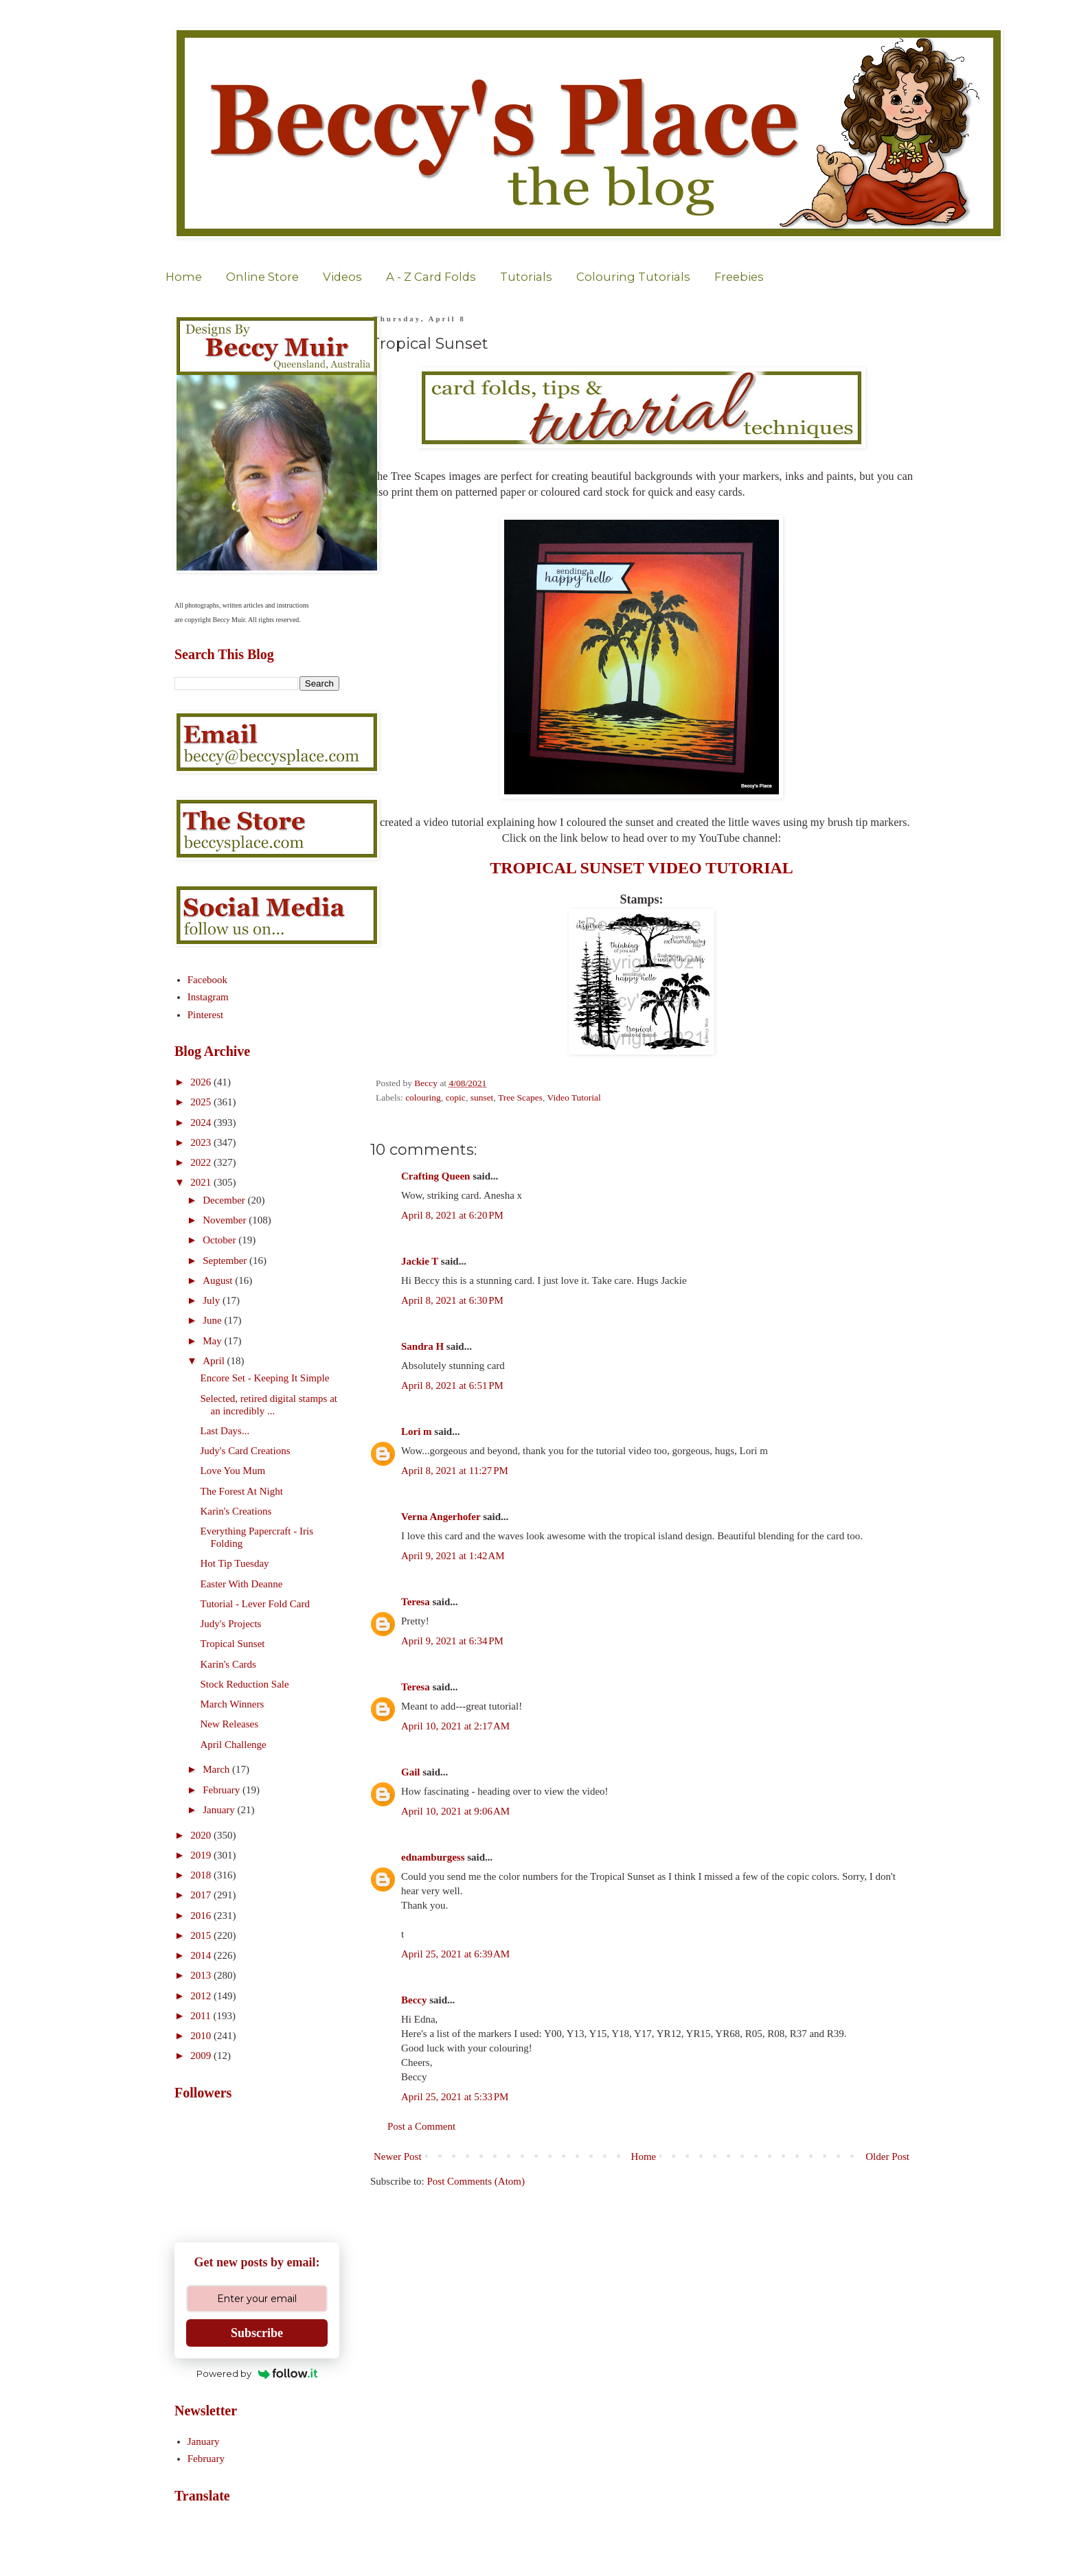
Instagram (208, 996)
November (226, 1220)
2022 (202, 1162)
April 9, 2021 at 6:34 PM (452, 1640)
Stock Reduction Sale (245, 1684)
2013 (202, 1975)
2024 (202, 1122)
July (213, 1300)
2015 (202, 1935)
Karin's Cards (228, 1664)
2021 (202, 1182)
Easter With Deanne (242, 1583)
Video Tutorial (574, 1097)
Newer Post (398, 2156)
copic (456, 1097)
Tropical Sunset (233, 1643)
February (222, 1789)
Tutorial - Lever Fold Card (255, 1603)
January (220, 1809)
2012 (202, 1995)
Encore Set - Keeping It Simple (265, 1377)
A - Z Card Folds (431, 277)
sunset (482, 1097)
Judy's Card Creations (246, 1450)
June (213, 1320)
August (219, 1280)
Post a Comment (421, 2126)
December (225, 1200)
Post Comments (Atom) (476, 2181)
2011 (201, 2015)
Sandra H (422, 1346)
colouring (423, 1097)
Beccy (414, 1999)
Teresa (415, 1601)
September (226, 1260)
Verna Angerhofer (440, 1516)
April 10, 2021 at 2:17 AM (455, 1726)
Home (184, 277)
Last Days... (225, 1430)
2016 (202, 1915)
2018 (202, 1875)
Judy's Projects (231, 1623)
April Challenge (234, 1744)
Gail (410, 1772)
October (220, 1239)
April (215, 1360)
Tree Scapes (520, 1097)
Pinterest (206, 1014)
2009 (202, 2055)
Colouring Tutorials (633, 277)
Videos (342, 277)
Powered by (257, 2373)
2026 (202, 1082)
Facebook (207, 979)
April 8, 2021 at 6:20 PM (452, 1215)
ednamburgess (433, 1857)
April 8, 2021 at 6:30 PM (452, 1300)
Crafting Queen (435, 1176)
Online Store (262, 277)
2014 (202, 1955)
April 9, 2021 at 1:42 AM (453, 1555)
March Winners (232, 1704)
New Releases (230, 1723)
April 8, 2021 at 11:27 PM (454, 1470)
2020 (202, 1835)
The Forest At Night (242, 1491)
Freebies (739, 277)
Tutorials (526, 277)
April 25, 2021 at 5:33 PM (454, 2096)
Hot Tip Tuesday (235, 1563)
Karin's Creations (236, 1511)
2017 (202, 1894)
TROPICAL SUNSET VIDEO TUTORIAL (641, 868)
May (213, 1340)
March (217, 1769)
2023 (202, 1142)
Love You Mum (233, 1470)
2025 (202, 1101)
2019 (202, 1855)
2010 (202, 2035)
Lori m (416, 1431)
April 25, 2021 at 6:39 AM (455, 1953)
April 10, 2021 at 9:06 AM (455, 1811)
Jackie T (419, 1261)
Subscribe (257, 2333)
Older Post (887, 2156)
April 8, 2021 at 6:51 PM (452, 1385)
